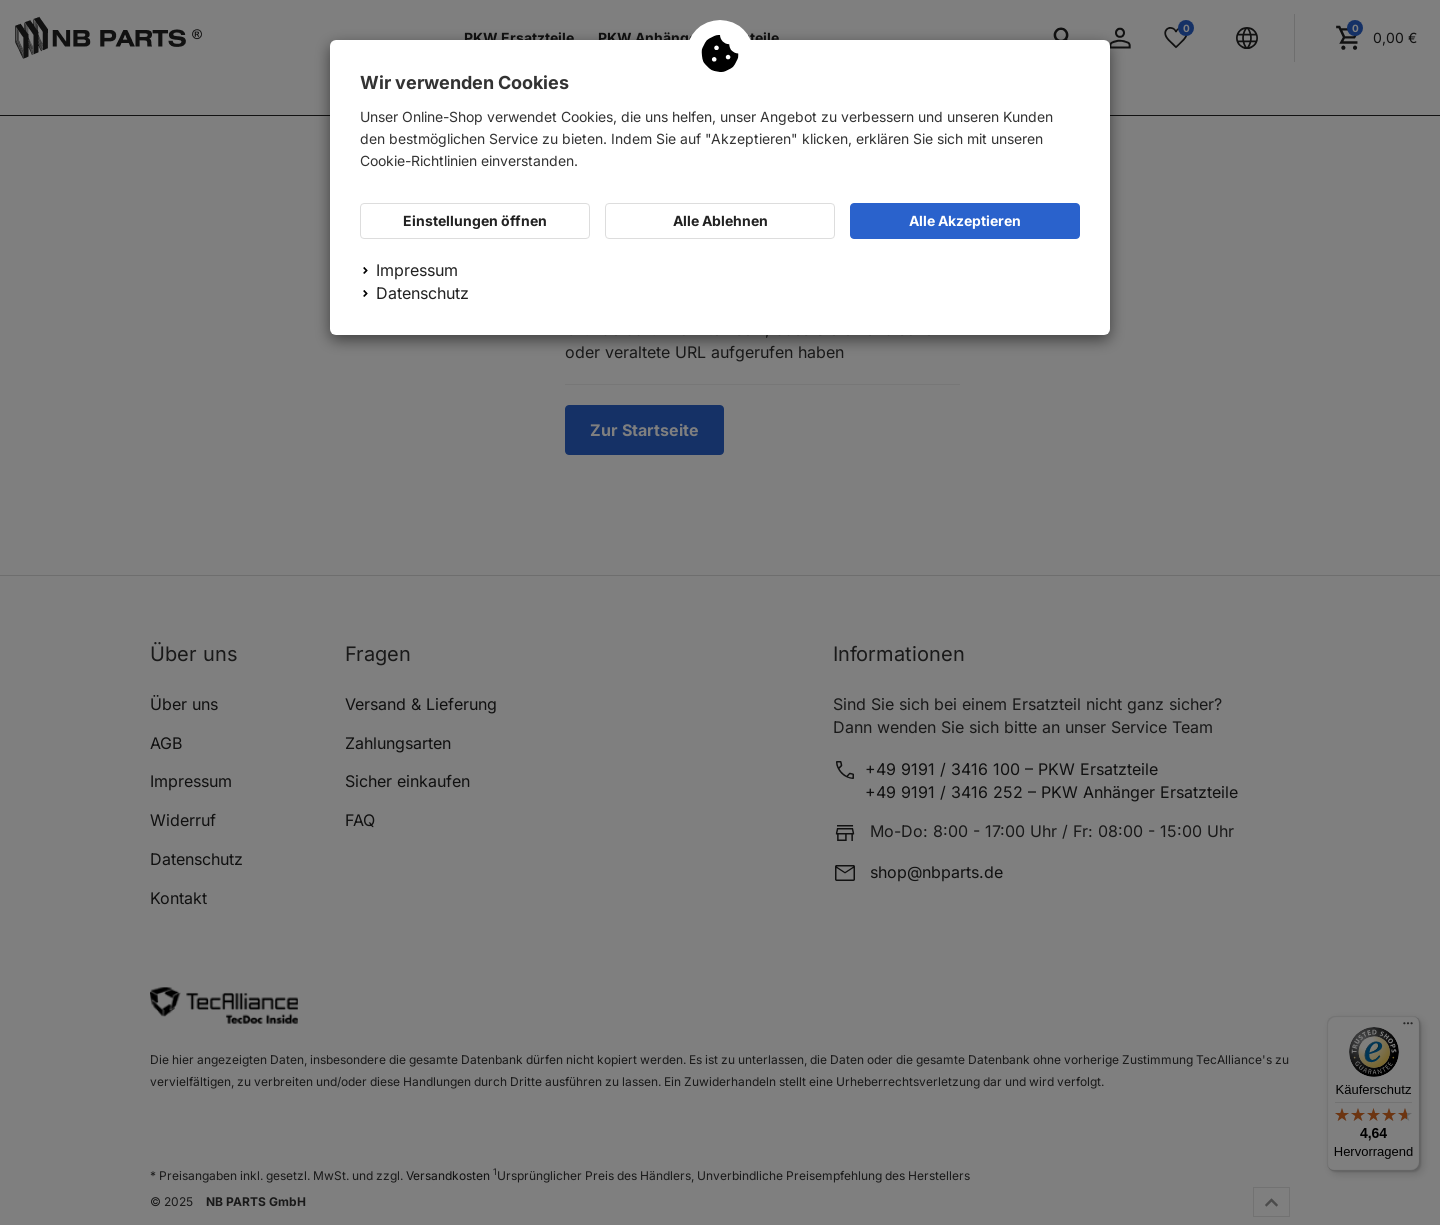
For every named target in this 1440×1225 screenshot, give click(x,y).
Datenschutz (422, 293)
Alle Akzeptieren (965, 220)
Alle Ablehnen (720, 220)
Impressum (417, 270)
